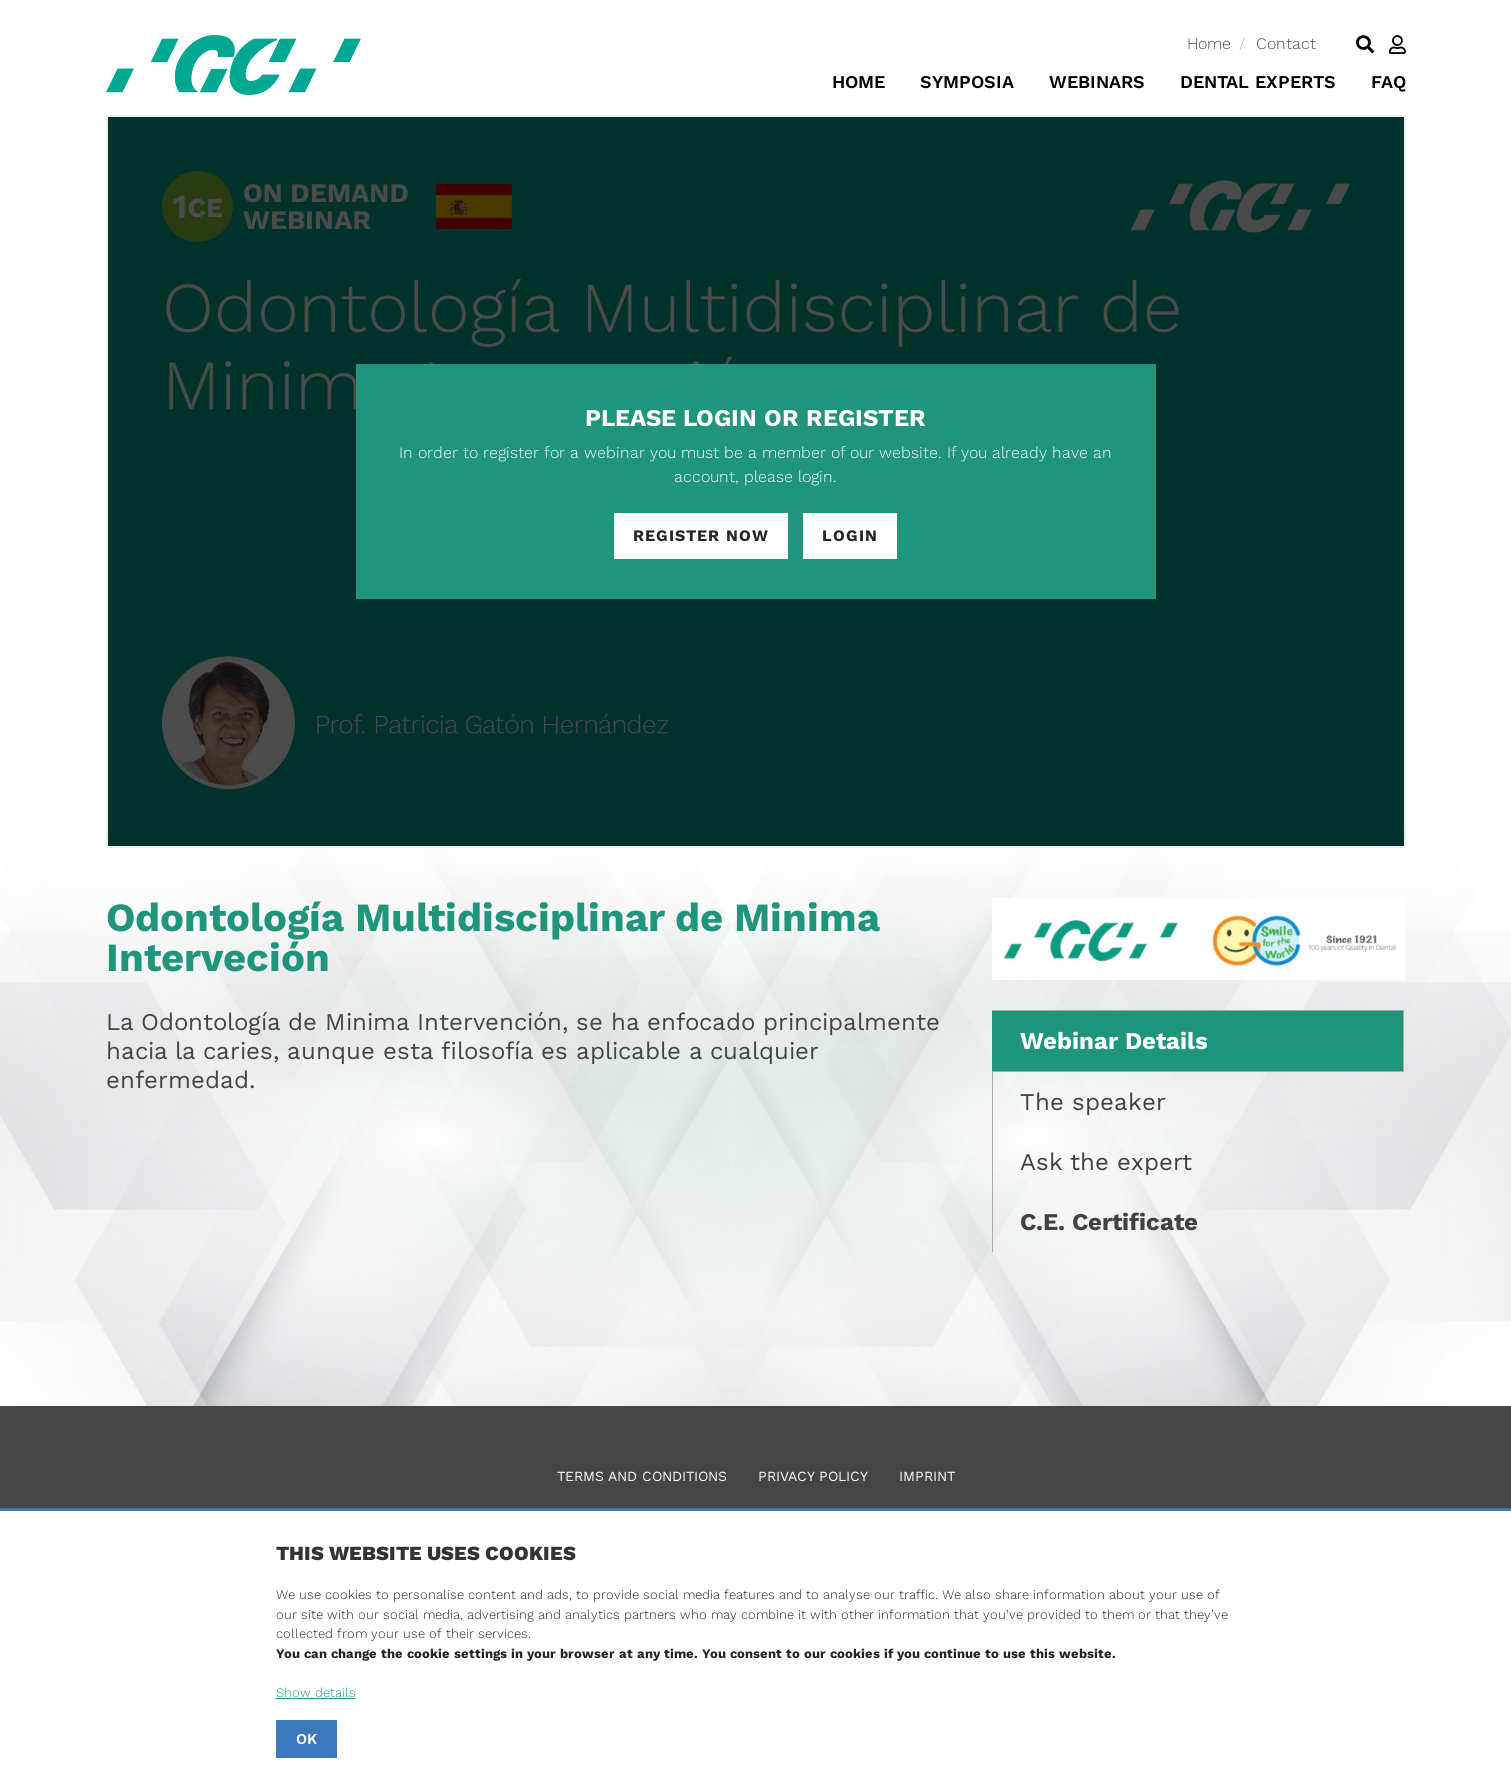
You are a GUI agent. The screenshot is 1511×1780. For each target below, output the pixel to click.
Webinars (1097, 81)
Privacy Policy (813, 1476)
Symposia (967, 81)
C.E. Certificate (1109, 1222)
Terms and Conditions (642, 1476)
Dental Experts (1258, 81)
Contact (1286, 43)
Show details (316, 1692)
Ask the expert (1106, 1162)
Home (1209, 43)
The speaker (1093, 1102)
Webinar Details (1114, 1041)
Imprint (927, 1476)
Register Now (701, 535)
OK (306, 1739)
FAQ (1388, 81)
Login (850, 535)
